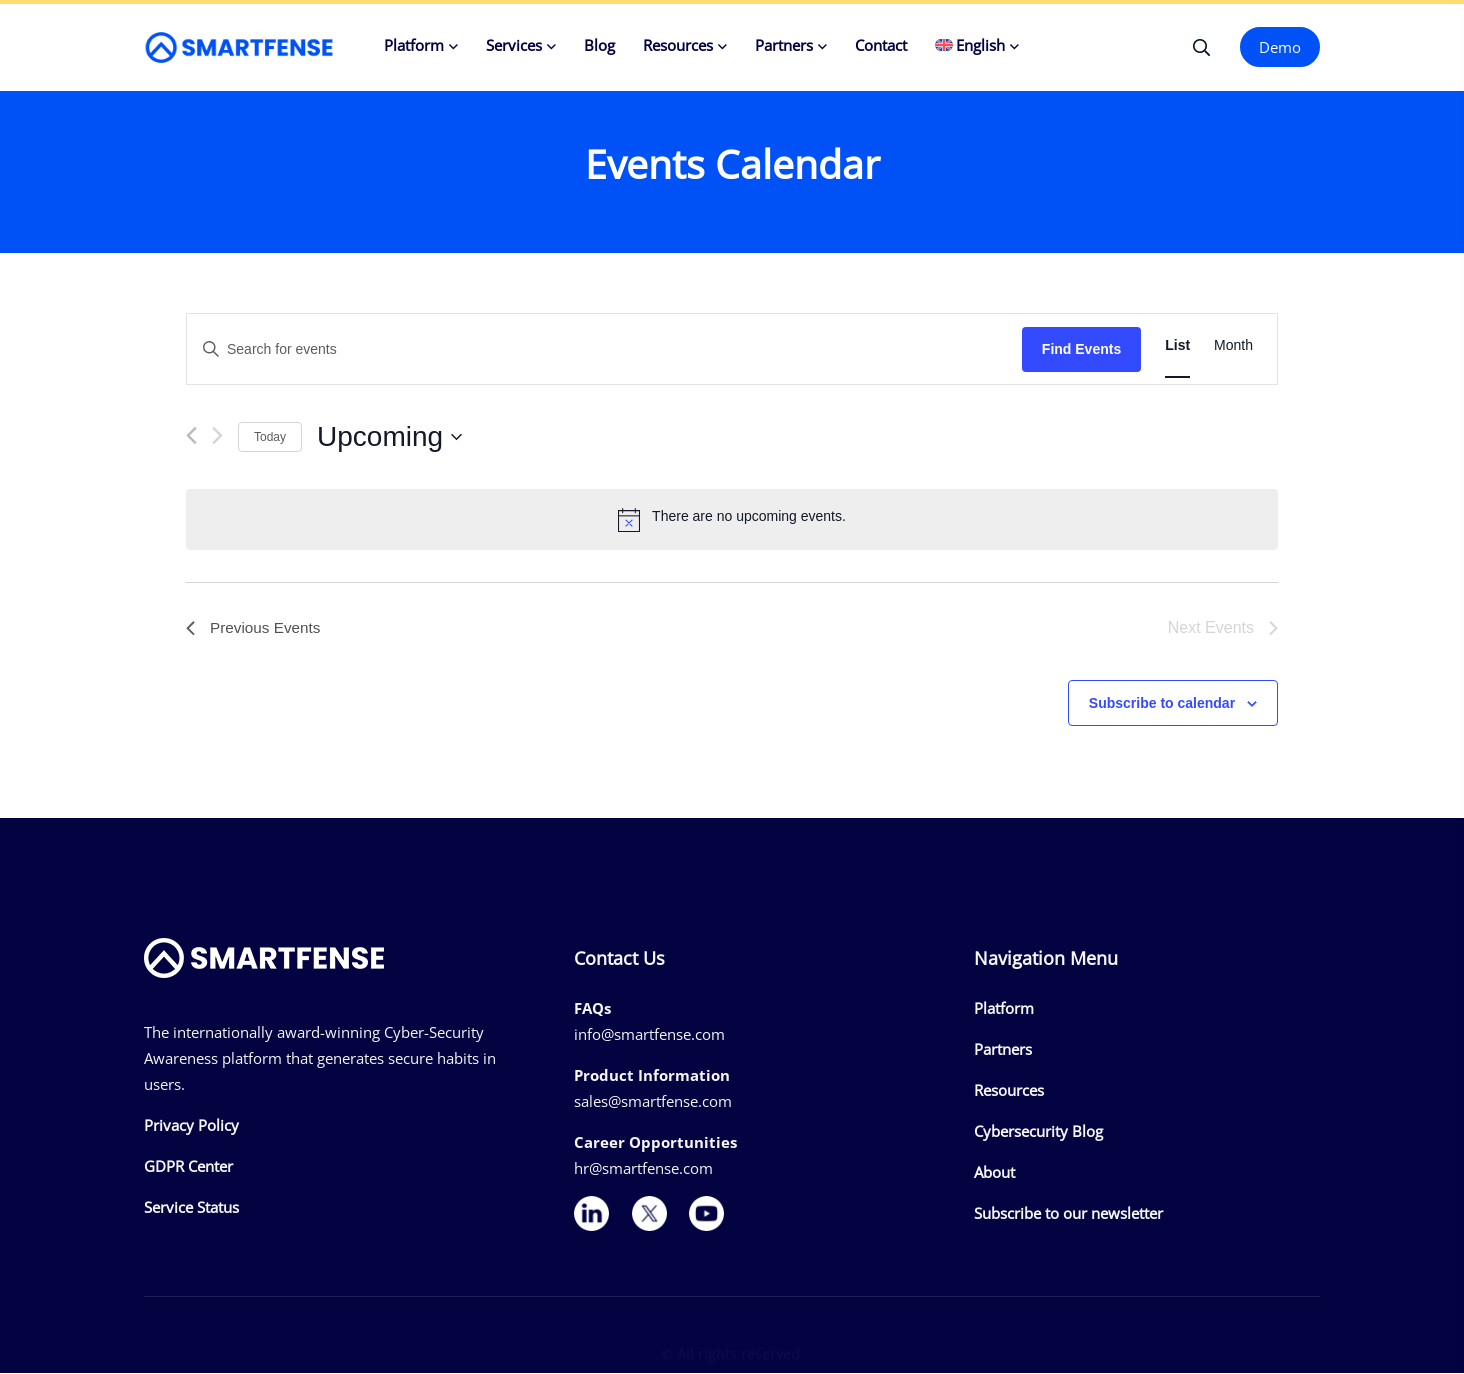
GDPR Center (188, 1168)
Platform (414, 45)
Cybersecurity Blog (1038, 1132)
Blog (599, 45)
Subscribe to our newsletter (1068, 1214)
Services (514, 45)
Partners (784, 45)
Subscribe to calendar (1162, 704)
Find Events (1081, 350)
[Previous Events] (191, 436)
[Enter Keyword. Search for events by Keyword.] (604, 350)
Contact (881, 45)
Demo (1280, 47)
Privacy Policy (191, 1127)
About (994, 1173)
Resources (678, 45)
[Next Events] (217, 436)
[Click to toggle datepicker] (389, 438)
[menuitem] (977, 47)
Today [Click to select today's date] (270, 437)
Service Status (191, 1209)
